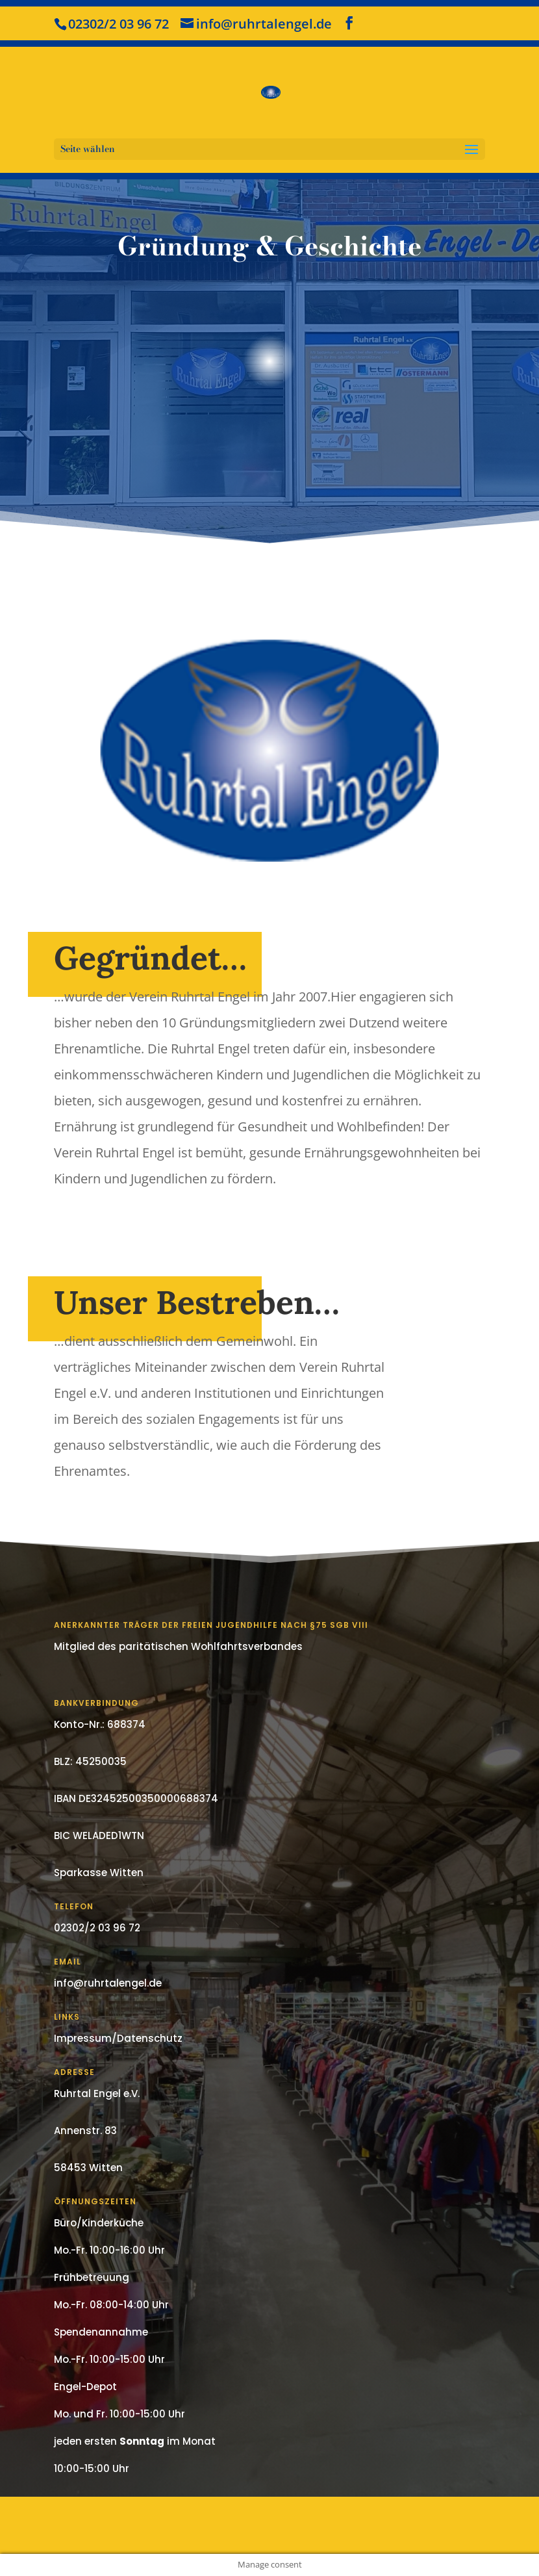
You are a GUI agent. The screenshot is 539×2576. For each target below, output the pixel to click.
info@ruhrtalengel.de (108, 1983)
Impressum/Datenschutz (118, 2038)
